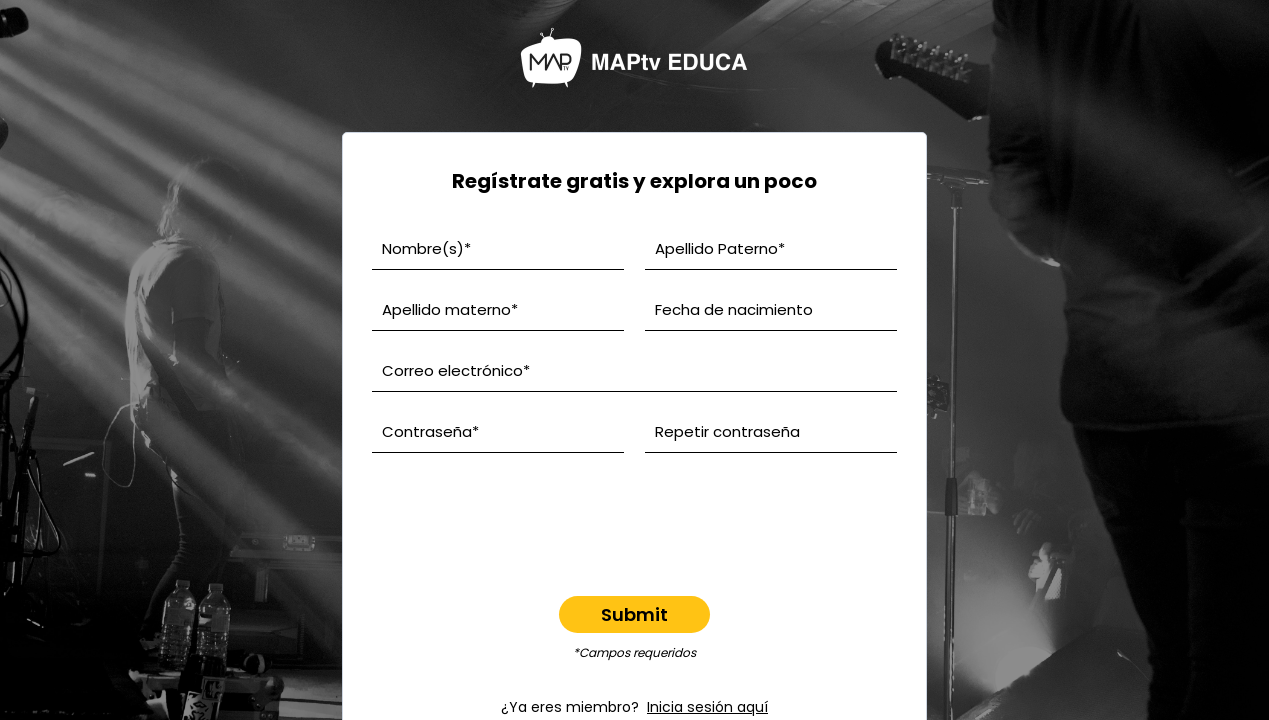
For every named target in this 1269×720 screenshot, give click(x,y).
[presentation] (635, 512)
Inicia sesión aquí (707, 707)
